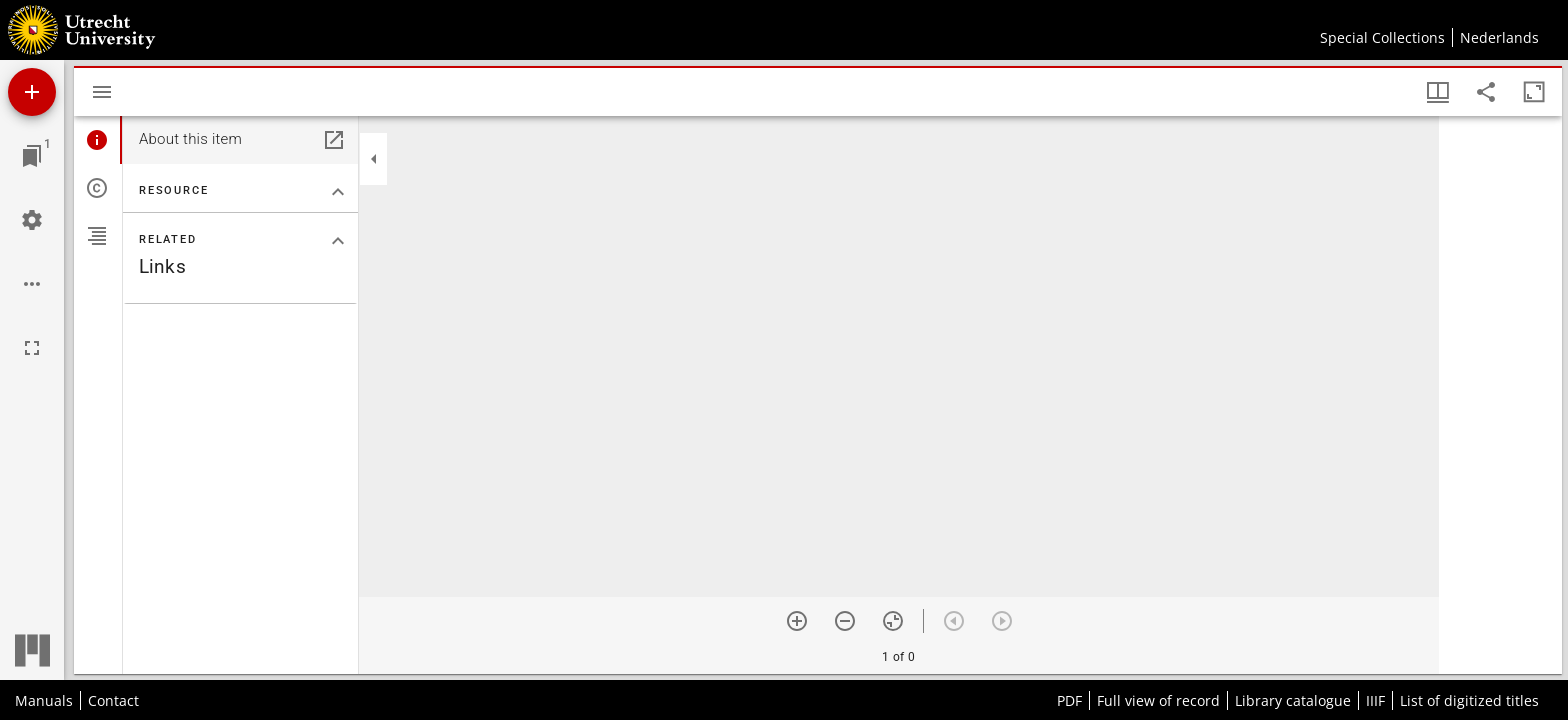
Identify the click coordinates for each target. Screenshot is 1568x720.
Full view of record (1158, 700)
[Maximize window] (1534, 92)
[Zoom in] (797, 621)
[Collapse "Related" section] (338, 241)
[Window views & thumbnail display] (1438, 92)
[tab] (98, 140)
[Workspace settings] (32, 220)
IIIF (1375, 700)
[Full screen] (32, 348)
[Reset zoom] (893, 621)
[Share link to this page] (1486, 92)
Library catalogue (1293, 700)
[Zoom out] (845, 621)
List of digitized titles (1469, 700)
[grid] (1500, 395)
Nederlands (1499, 37)
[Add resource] (32, 92)
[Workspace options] (32, 284)
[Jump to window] (32, 156)
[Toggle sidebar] (102, 92)
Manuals (44, 700)
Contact (113, 700)
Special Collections (1382, 37)
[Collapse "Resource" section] (338, 192)
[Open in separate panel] (334, 140)
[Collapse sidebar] (374, 159)
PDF (1069, 700)
